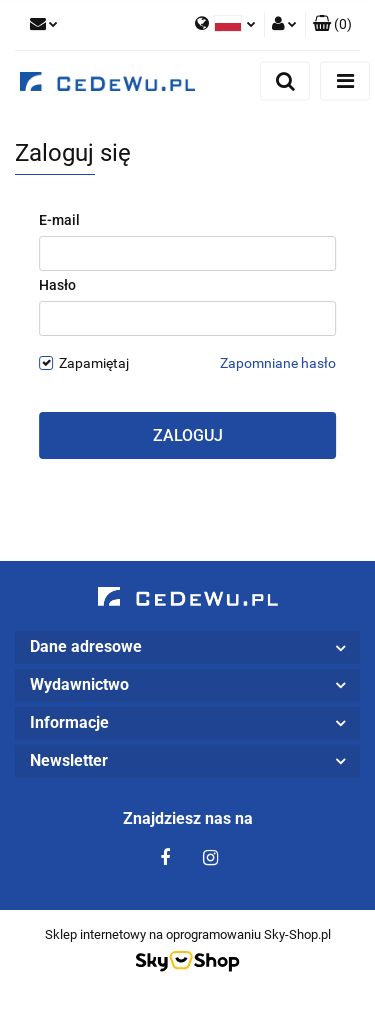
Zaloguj (188, 435)
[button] (332, 25)
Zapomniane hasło (278, 363)
